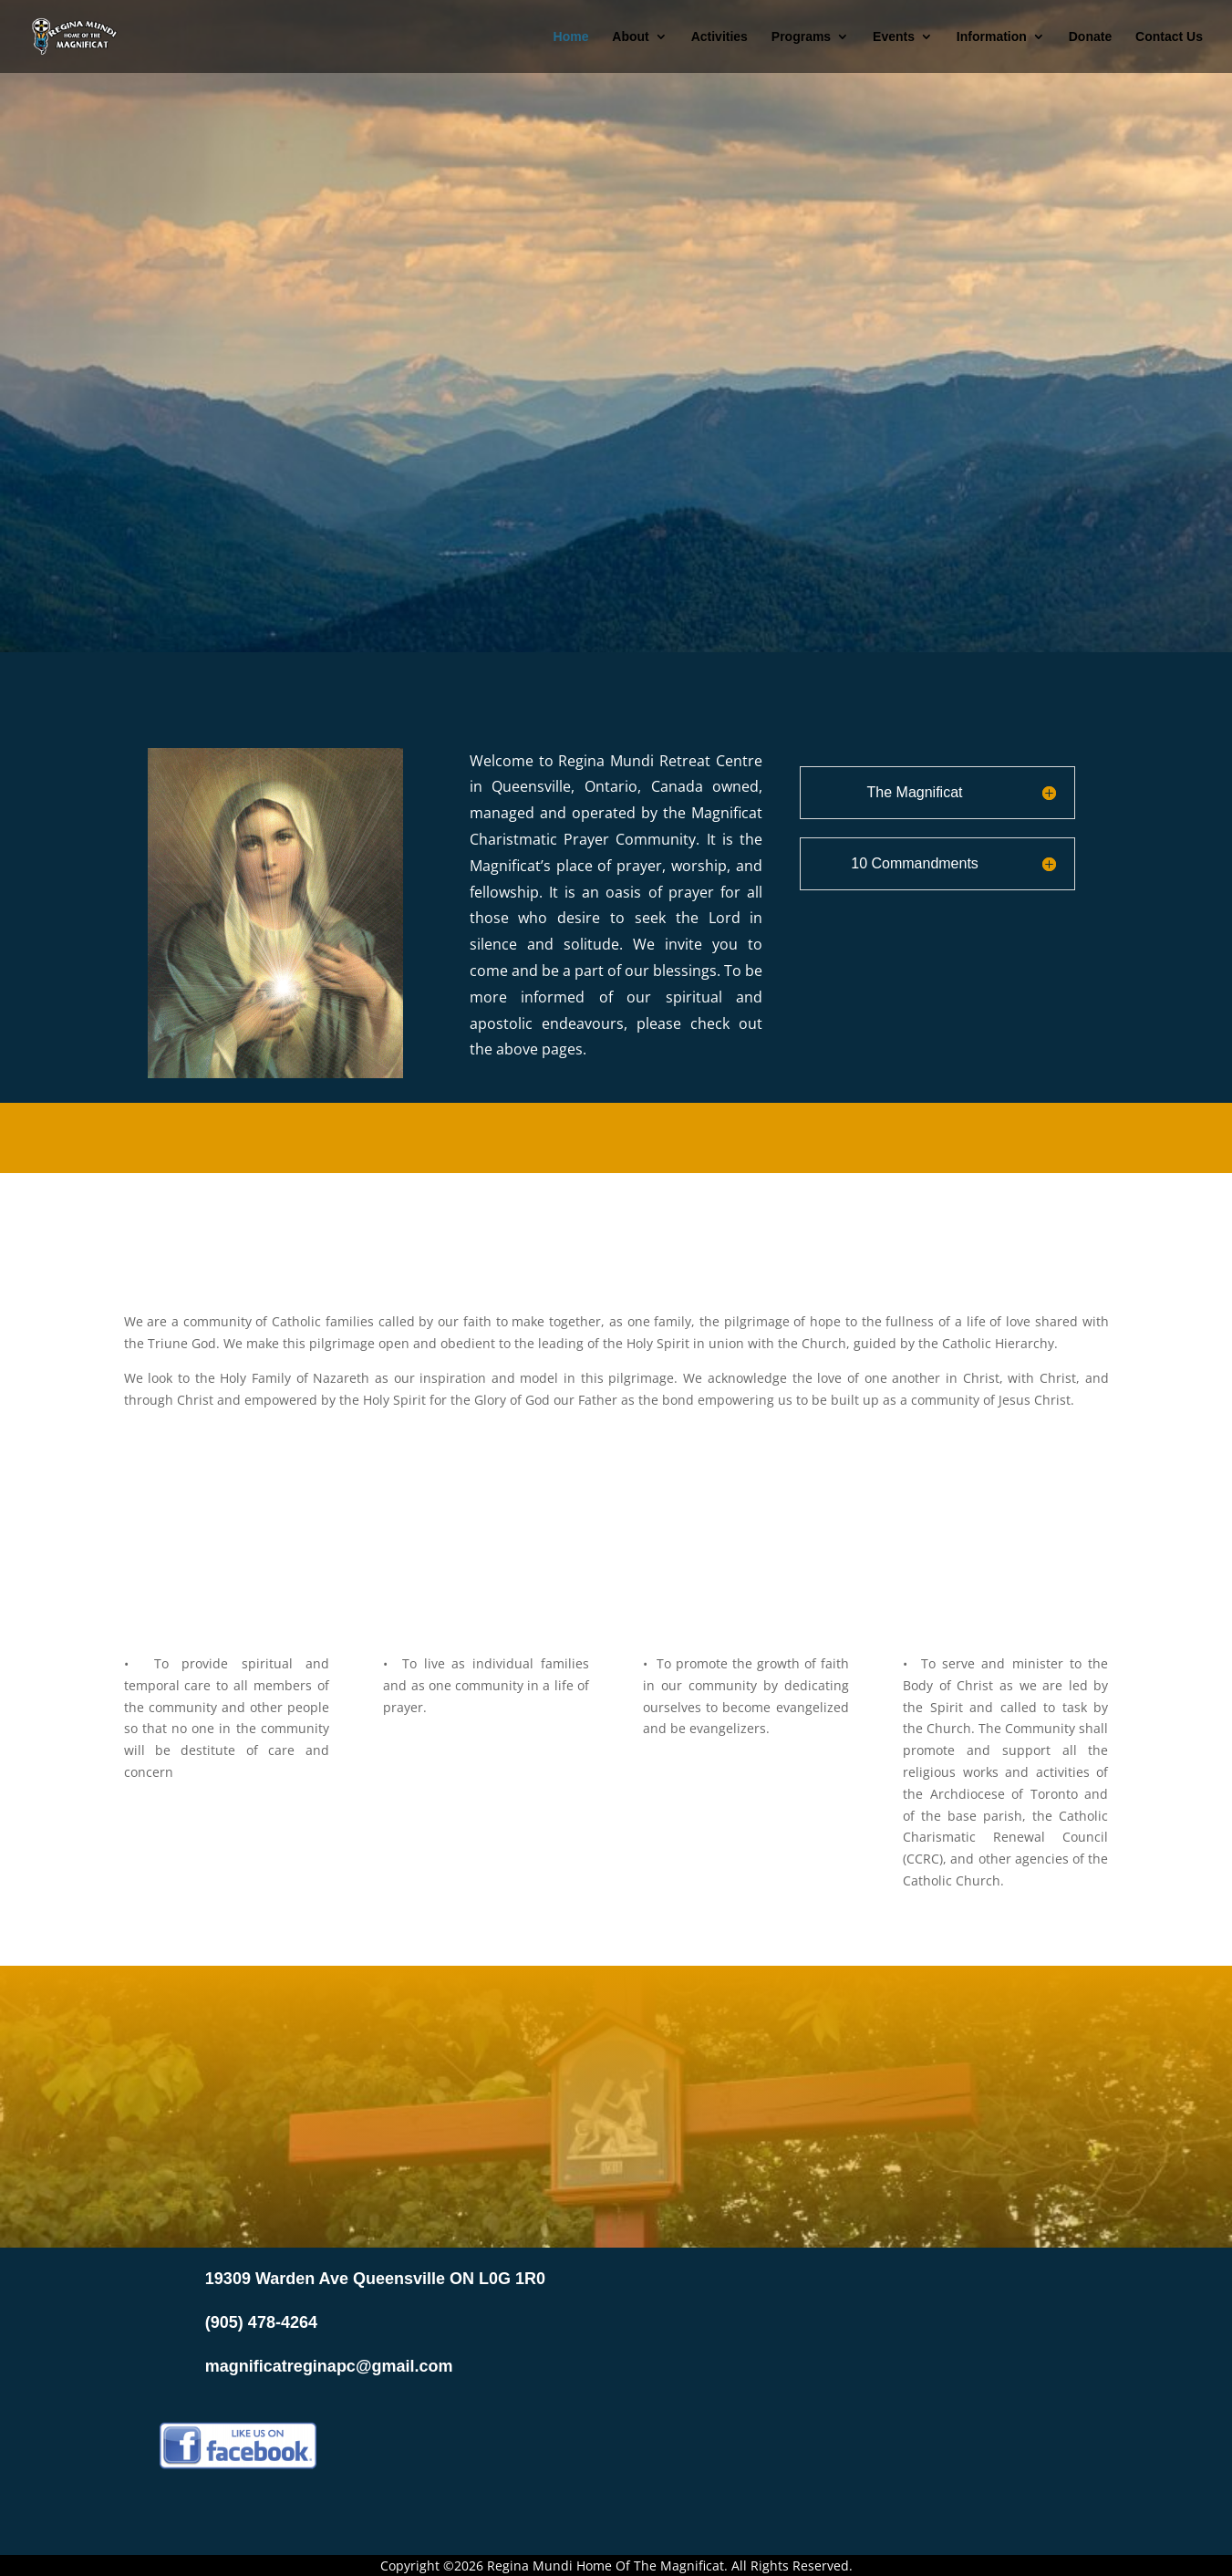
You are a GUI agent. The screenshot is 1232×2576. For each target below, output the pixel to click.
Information (992, 37)
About (630, 37)
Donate (1090, 37)
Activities (719, 37)
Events (894, 37)
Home (571, 37)
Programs (801, 37)
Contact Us (1169, 37)
